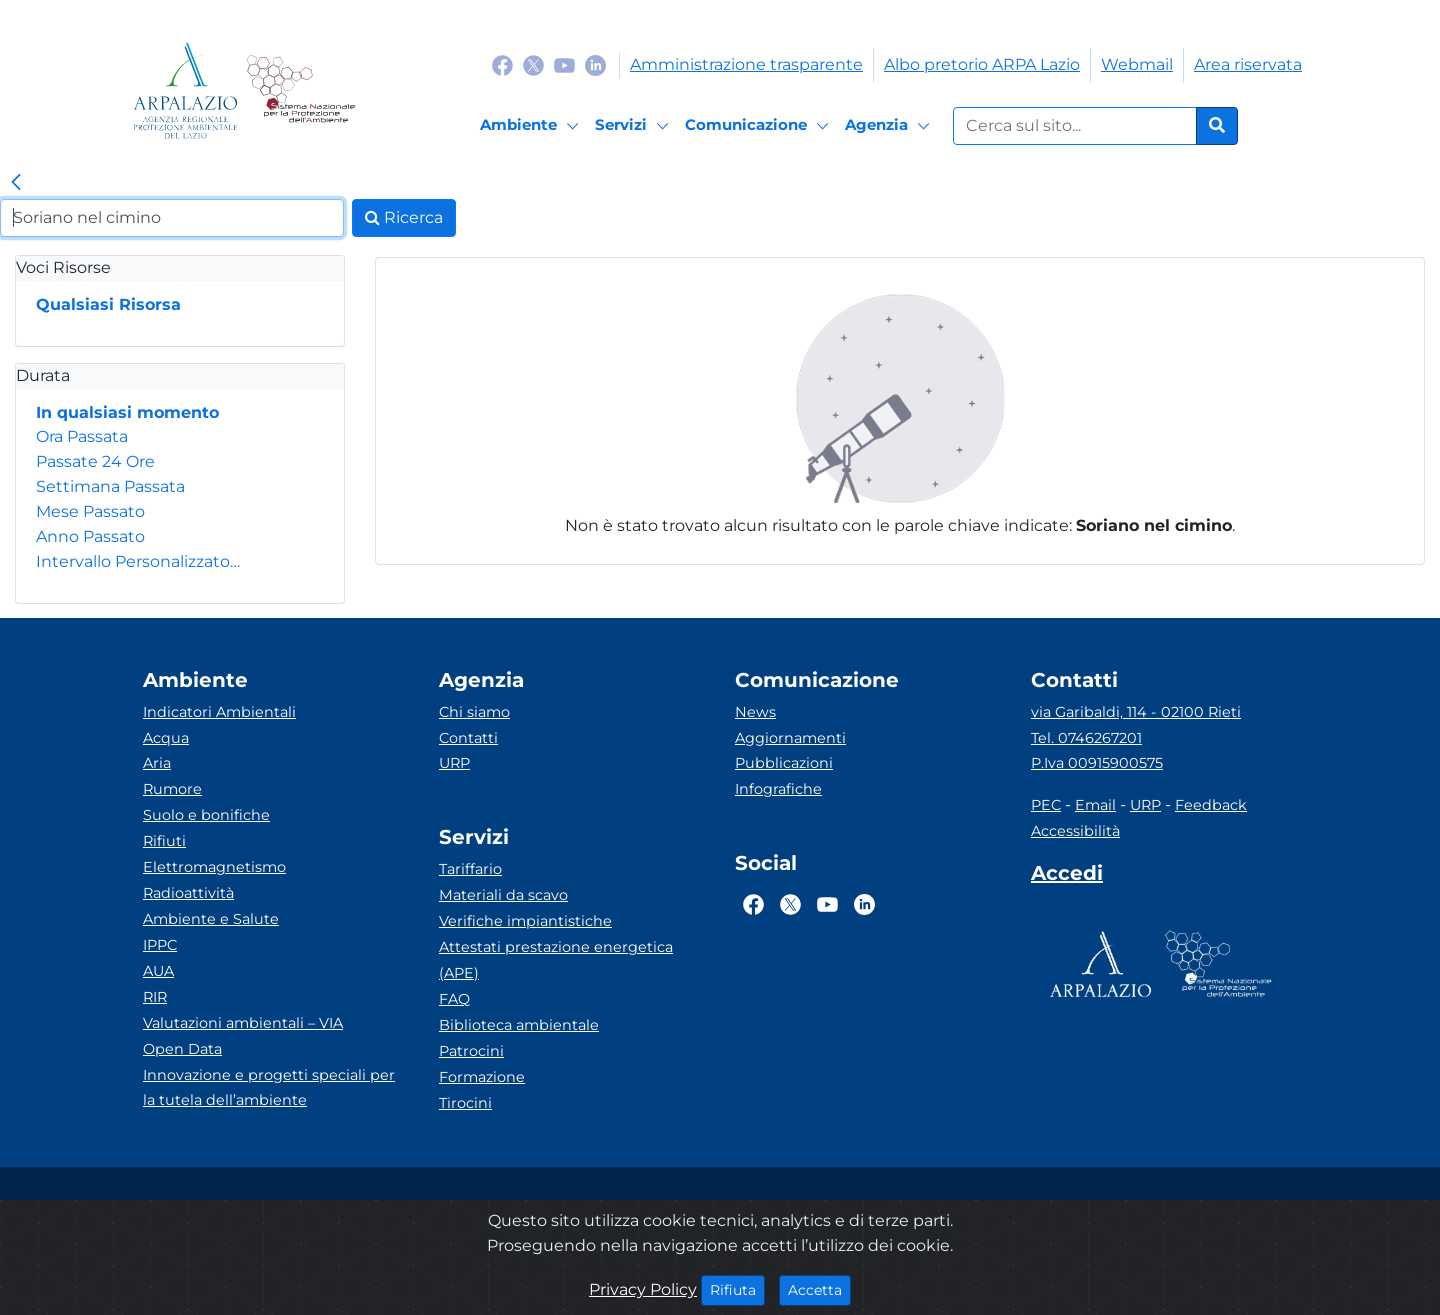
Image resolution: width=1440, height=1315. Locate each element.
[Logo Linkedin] (595, 64)
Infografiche (778, 789)
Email (1095, 805)
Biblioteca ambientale (519, 1025)
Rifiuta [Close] (737, 1289)
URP (454, 763)
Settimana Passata (110, 486)
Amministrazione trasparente (746, 64)
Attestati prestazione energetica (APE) (556, 960)
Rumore (172, 789)
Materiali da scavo (503, 895)
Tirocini (465, 1103)
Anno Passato (90, 536)
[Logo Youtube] (564, 64)
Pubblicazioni (784, 763)
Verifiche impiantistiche (525, 921)
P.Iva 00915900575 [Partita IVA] (1097, 763)
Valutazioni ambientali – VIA (243, 1023)
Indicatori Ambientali (219, 712)
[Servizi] (635, 126)
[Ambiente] (532, 126)
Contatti (468, 738)
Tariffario (470, 869)
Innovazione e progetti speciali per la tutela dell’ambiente (269, 1088)
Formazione (482, 1077)
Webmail (1137, 64)
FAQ (454, 999)
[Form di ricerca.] (1075, 126)
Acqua (166, 738)
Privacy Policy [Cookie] (643, 1289)
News (755, 712)
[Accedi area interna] (1067, 877)
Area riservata (1248, 64)
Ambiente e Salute (211, 919)
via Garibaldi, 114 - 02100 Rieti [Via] (1136, 712)
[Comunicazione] (760, 126)
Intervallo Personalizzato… (138, 561)
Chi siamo (474, 712)
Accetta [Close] (819, 1289)
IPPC (160, 945)
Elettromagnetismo (214, 867)
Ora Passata (82, 436)
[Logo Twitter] (533, 64)
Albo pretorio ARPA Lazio (982, 64)
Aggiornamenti (790, 738)
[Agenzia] (890, 126)
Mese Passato (90, 511)
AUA (158, 971)
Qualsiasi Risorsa (108, 304)
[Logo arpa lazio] (185, 90)
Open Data (182, 1049)
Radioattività (188, 893)
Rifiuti (164, 841)
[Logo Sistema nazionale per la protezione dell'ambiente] (300, 90)
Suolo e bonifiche (206, 815)
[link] (16, 183)
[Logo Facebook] (502, 64)
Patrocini (471, 1051)
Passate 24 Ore (95, 461)
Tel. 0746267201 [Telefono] (1086, 738)
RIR (155, 997)
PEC (1046, 805)
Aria (157, 763)
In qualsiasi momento (127, 412)
